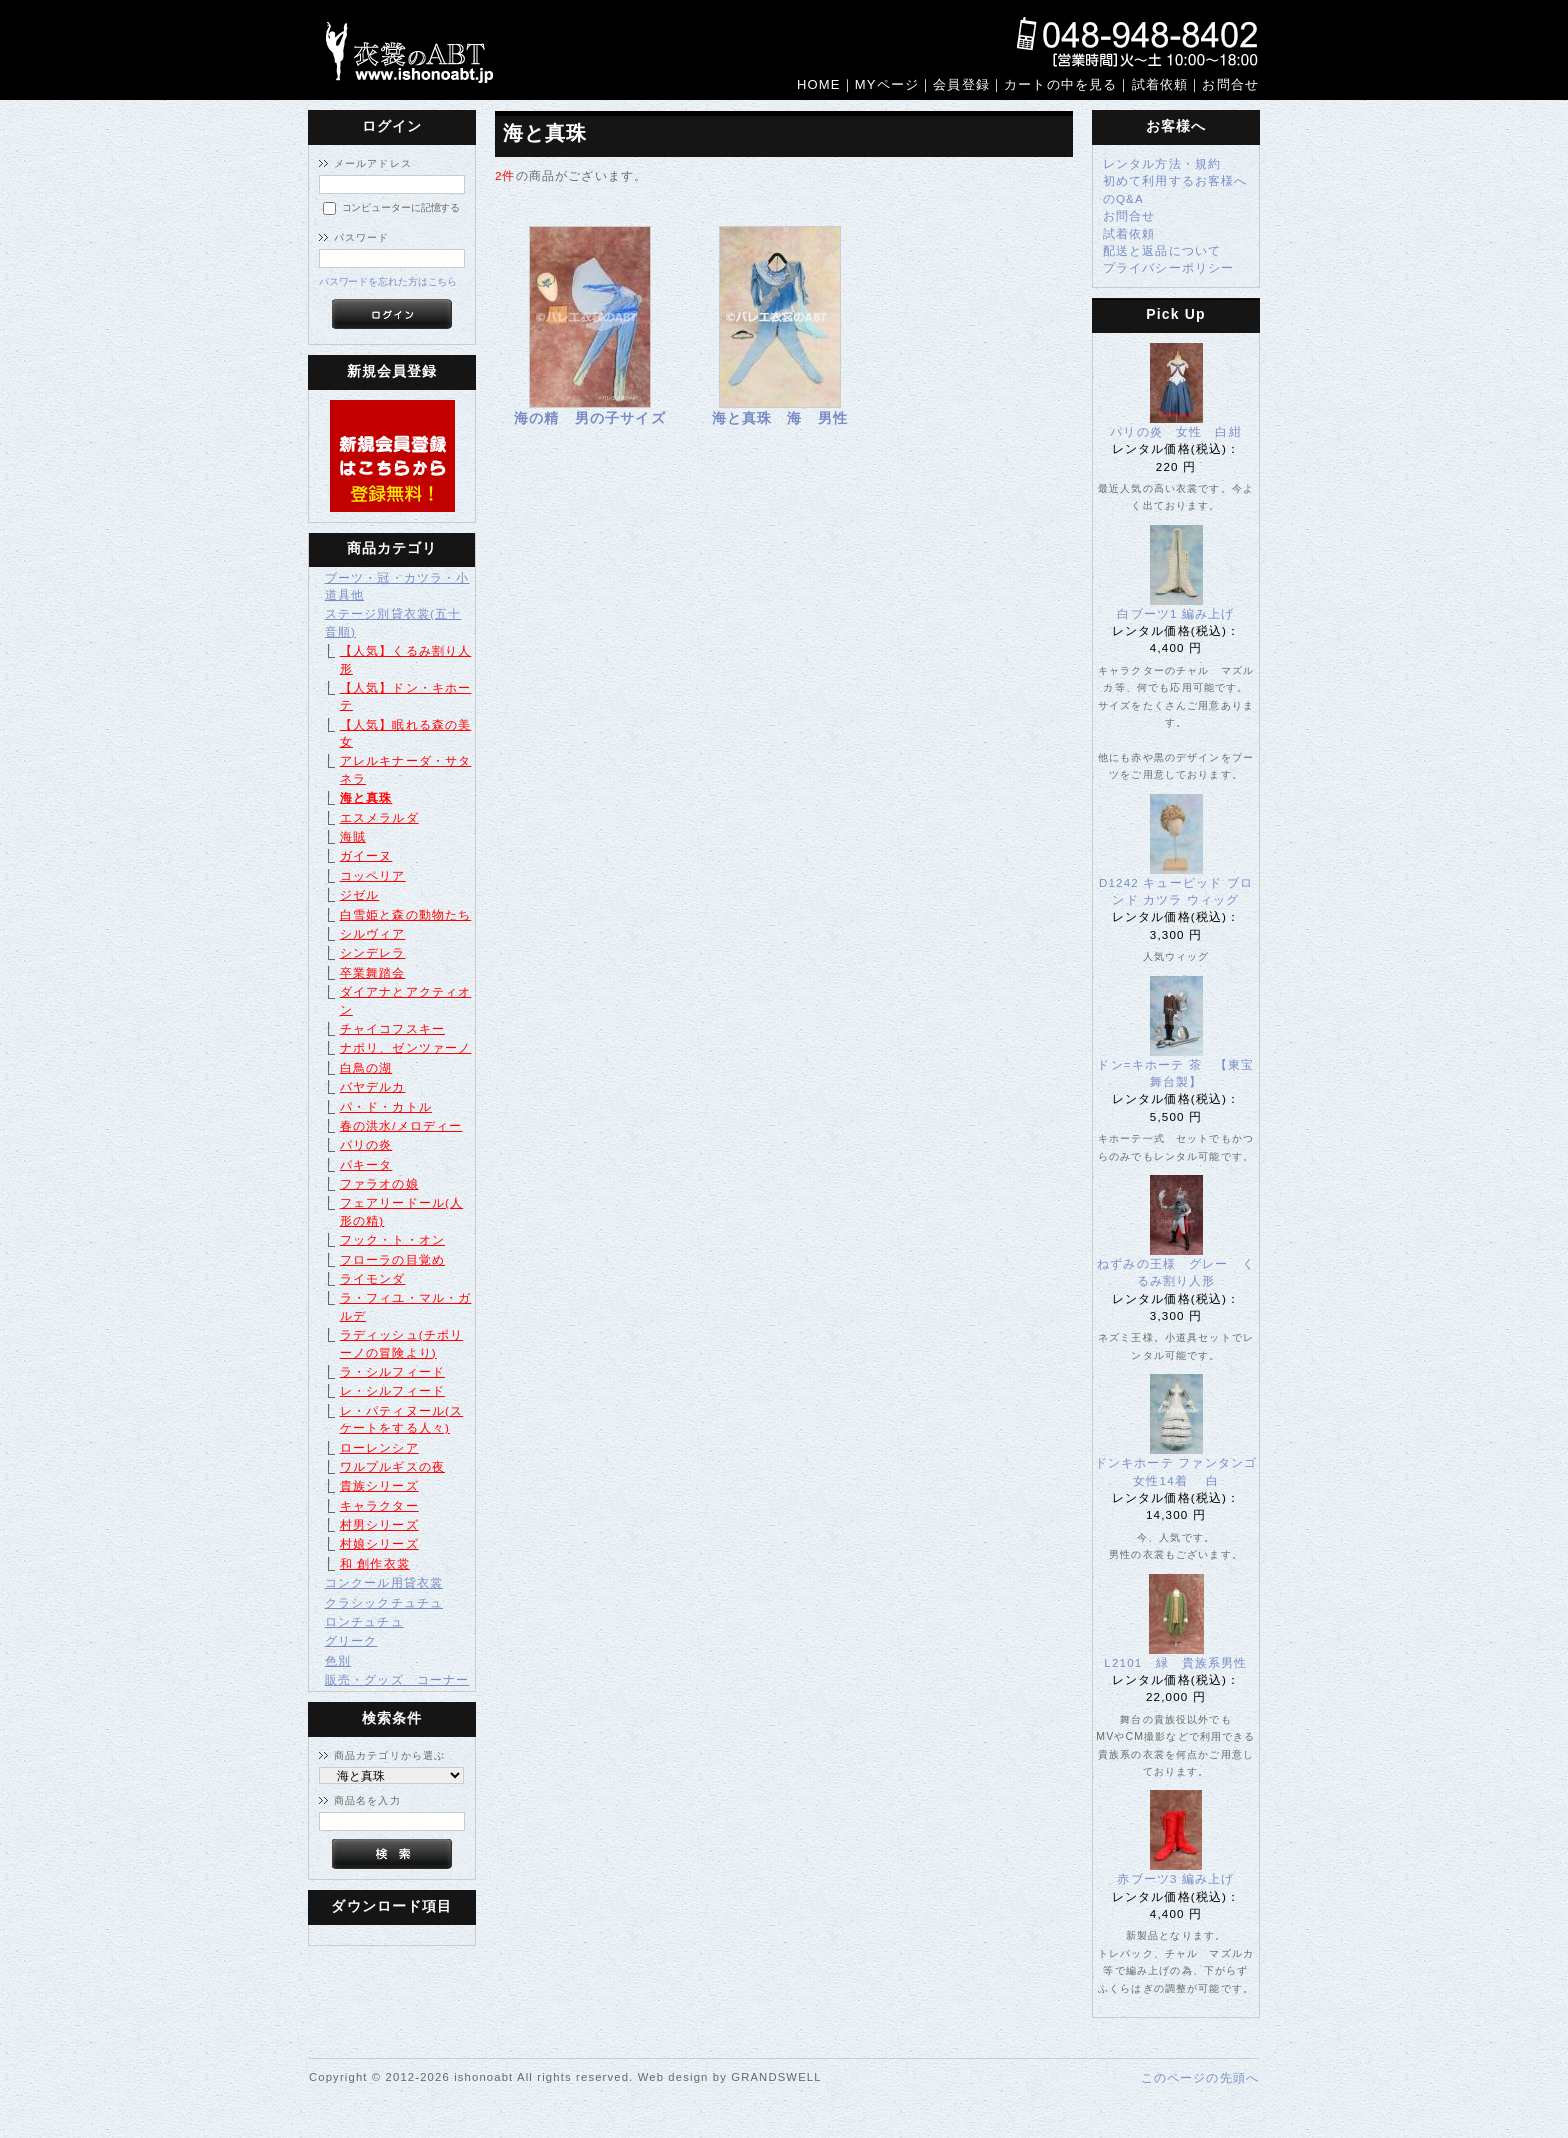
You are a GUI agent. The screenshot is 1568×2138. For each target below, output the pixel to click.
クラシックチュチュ (384, 1602)
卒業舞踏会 (373, 972)
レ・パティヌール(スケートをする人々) (401, 1419)
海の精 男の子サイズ (590, 418)
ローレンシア (379, 1447)
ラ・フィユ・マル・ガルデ (406, 1306)
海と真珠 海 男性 (780, 418)
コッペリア (373, 875)
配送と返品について (1162, 250)
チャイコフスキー (392, 1028)
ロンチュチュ (364, 1621)
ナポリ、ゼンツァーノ (406, 1047)
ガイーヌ (366, 855)
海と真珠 (366, 797)
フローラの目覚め (392, 1259)
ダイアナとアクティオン (406, 1000)
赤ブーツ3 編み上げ (1175, 1878)
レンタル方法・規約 (1162, 163)
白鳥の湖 (366, 1067)
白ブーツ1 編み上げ (1175, 613)
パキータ (366, 1164)
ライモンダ (373, 1278)
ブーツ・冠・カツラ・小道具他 (397, 586)
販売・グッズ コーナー (397, 1679)
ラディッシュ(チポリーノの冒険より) (401, 1343)
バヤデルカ (373, 1086)
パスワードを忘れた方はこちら (388, 281)
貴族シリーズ (379, 1485)
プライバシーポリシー (1169, 267)
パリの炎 (366, 1144)
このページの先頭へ (1200, 2077)
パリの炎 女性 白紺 (1176, 431)
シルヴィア (373, 933)
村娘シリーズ (379, 1543)
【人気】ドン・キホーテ (406, 696)
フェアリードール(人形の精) (401, 1211)
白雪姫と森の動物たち (406, 914)
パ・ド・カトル (386, 1106)
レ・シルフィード (392, 1390)
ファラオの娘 (379, 1183)
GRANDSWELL (776, 2077)
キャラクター (379, 1505)
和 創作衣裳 (375, 1563)
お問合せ (1129, 215)
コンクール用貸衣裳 (384, 1582)
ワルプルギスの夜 (392, 1466)
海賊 (353, 836)
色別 (338, 1660)
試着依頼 (1129, 233)
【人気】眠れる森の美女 (406, 733)
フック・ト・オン (392, 1239)
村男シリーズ (379, 1524)
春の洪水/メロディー (401, 1125)
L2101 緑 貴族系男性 (1182, 1662)
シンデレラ (373, 952)
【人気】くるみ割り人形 (406, 659)
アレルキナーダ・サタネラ (406, 769)
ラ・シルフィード (392, 1371)
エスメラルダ (379, 817)
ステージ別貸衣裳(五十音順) (393, 622)
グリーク (351, 1640)
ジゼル (359, 894)
